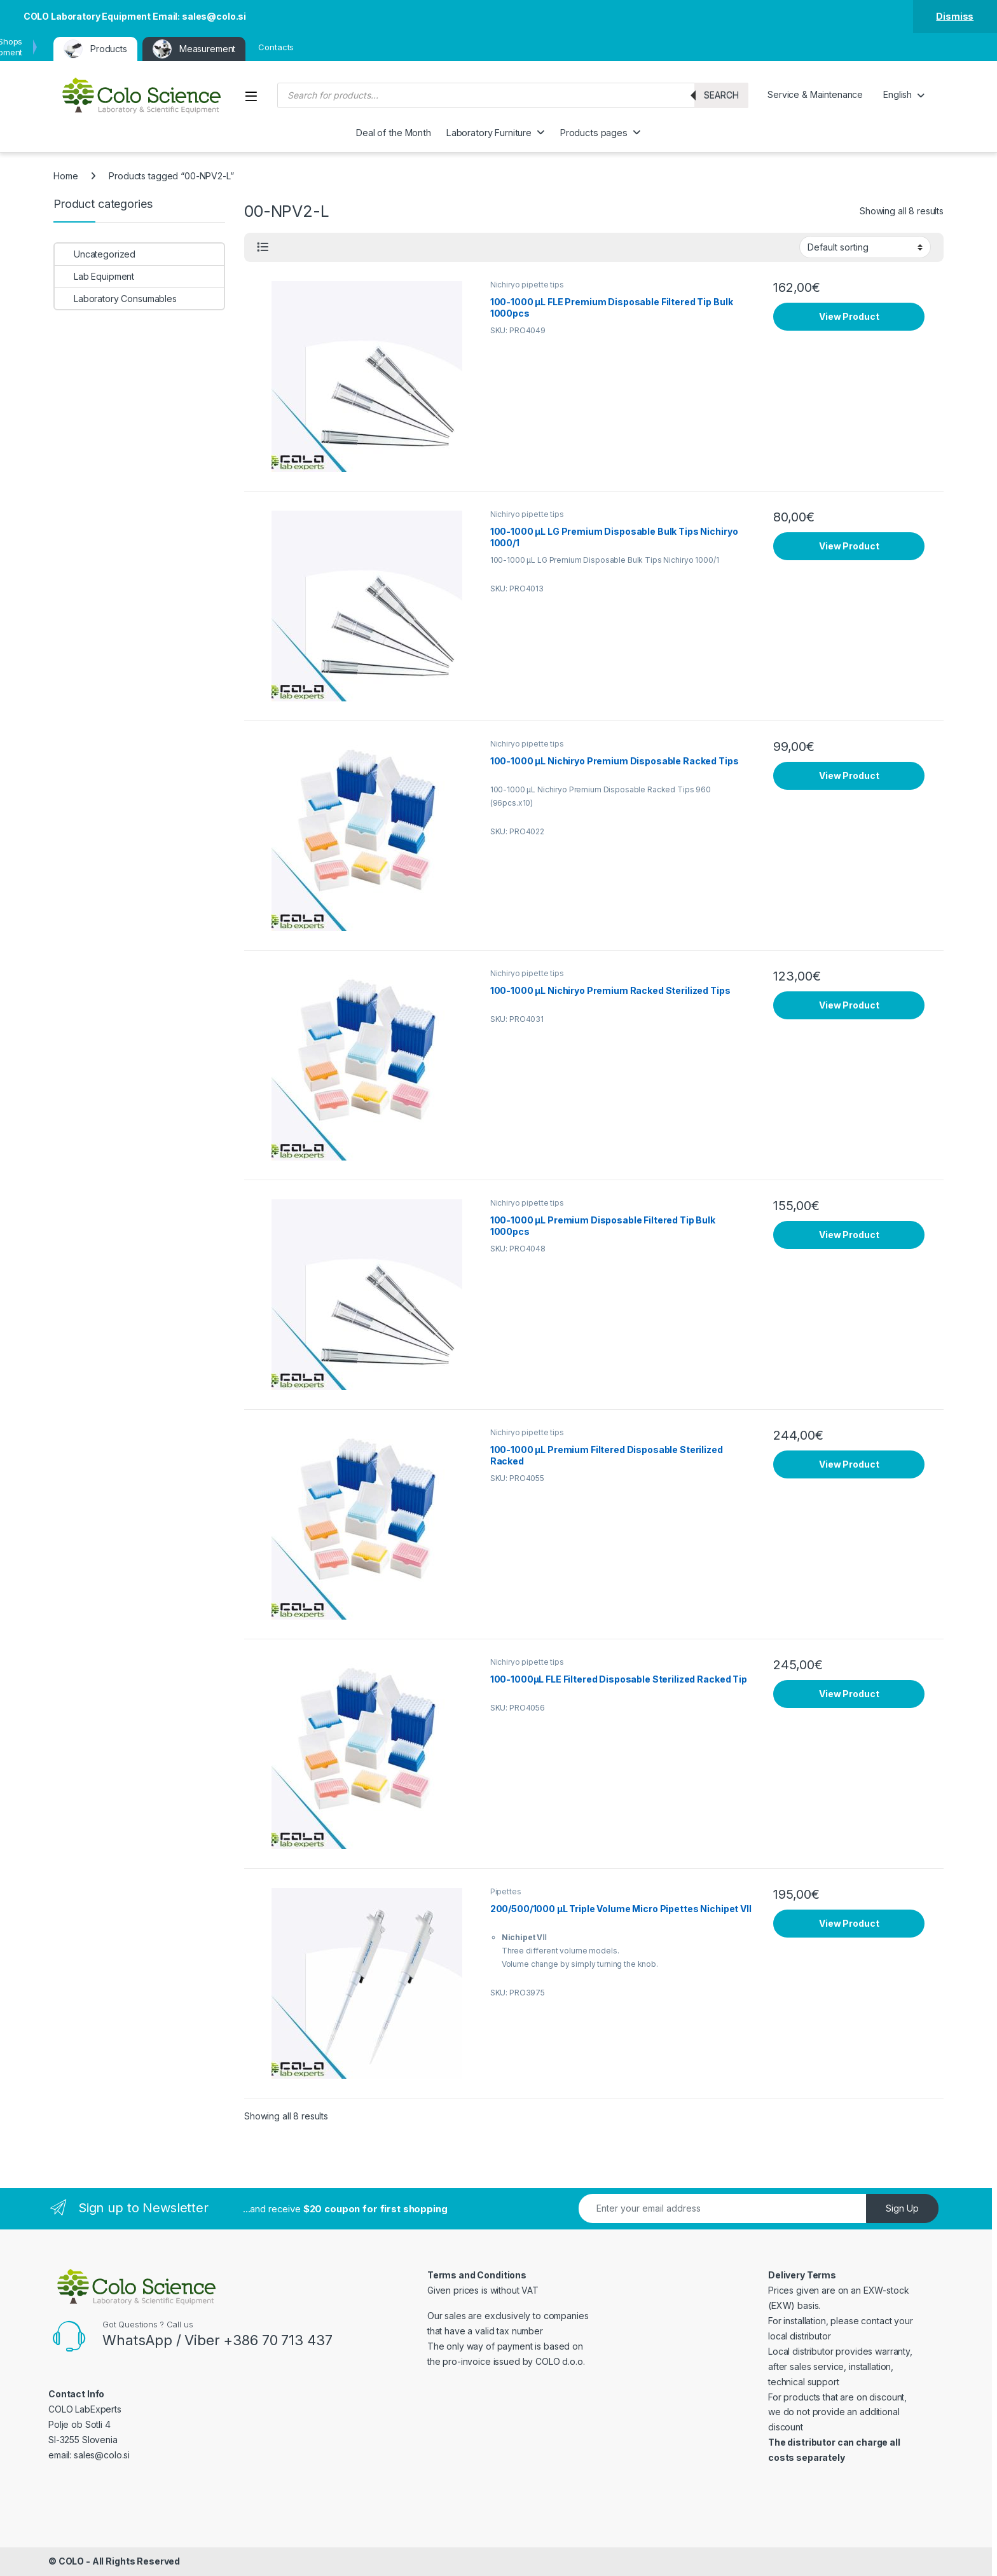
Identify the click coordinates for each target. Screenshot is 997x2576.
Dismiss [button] (954, 16)
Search (721, 95)
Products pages (594, 132)
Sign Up (902, 2208)
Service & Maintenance (815, 94)
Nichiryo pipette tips (527, 284)
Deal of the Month (393, 132)
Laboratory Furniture (489, 132)
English (897, 94)
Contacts (276, 47)
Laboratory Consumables (116, 298)
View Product (849, 316)
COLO (71, 2561)
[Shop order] (865, 247)
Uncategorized (95, 254)
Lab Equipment (94, 276)
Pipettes (505, 1891)
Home (65, 175)
